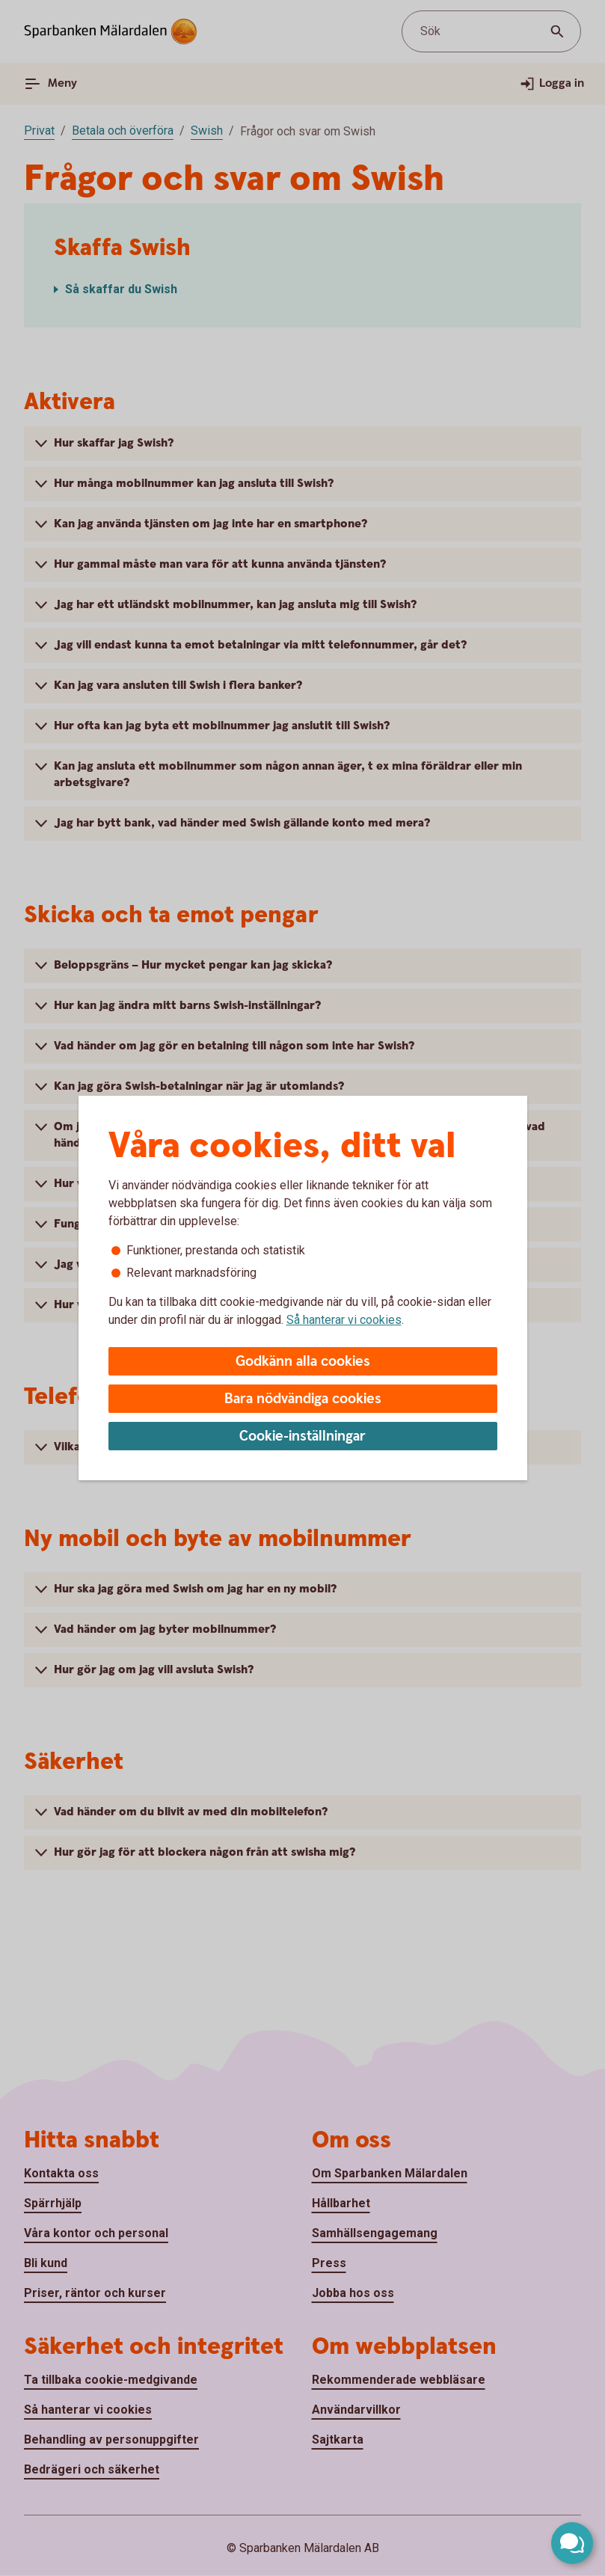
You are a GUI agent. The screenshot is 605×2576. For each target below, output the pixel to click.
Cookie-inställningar (302, 1436)
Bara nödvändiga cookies (302, 1399)
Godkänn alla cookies (303, 1361)
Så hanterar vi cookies (344, 1320)
